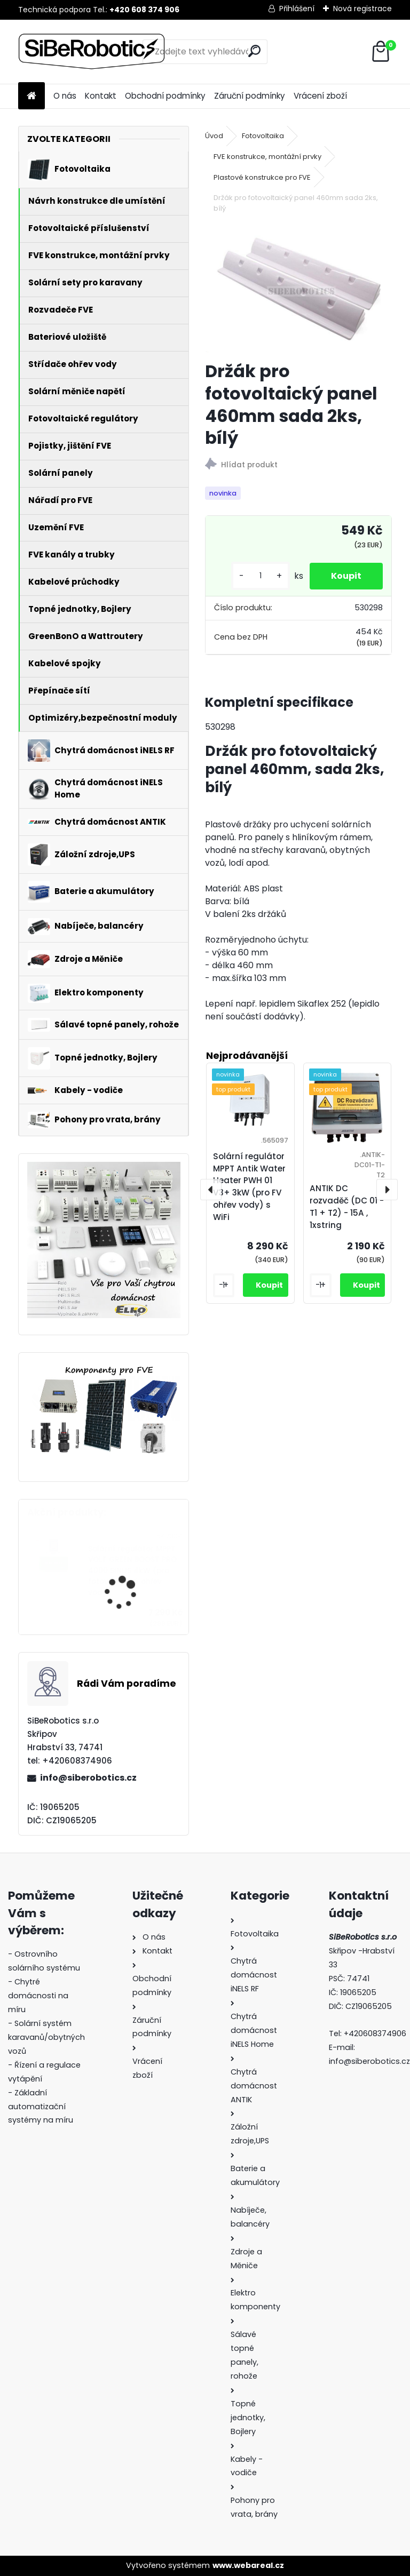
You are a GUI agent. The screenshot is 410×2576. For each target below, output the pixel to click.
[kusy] (260, 576)
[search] (254, 51)
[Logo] (91, 51)
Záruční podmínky (249, 95)
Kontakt (100, 95)
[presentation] (211, 1189)
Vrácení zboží (320, 95)
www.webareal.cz (248, 2565)
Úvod (214, 136)
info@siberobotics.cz (88, 1778)
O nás (64, 95)
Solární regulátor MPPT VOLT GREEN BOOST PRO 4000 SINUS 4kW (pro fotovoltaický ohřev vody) (132, 1571)
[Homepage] (31, 96)
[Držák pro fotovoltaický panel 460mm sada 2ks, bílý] (298, 289)
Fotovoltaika (263, 136)
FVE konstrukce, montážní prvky (267, 156)
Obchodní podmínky (165, 95)
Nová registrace (362, 8)
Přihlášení (296, 8)
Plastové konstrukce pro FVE (262, 177)
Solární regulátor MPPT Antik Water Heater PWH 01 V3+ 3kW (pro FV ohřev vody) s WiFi (249, 1187)
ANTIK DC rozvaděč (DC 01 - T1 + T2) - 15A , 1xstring (347, 1206)
